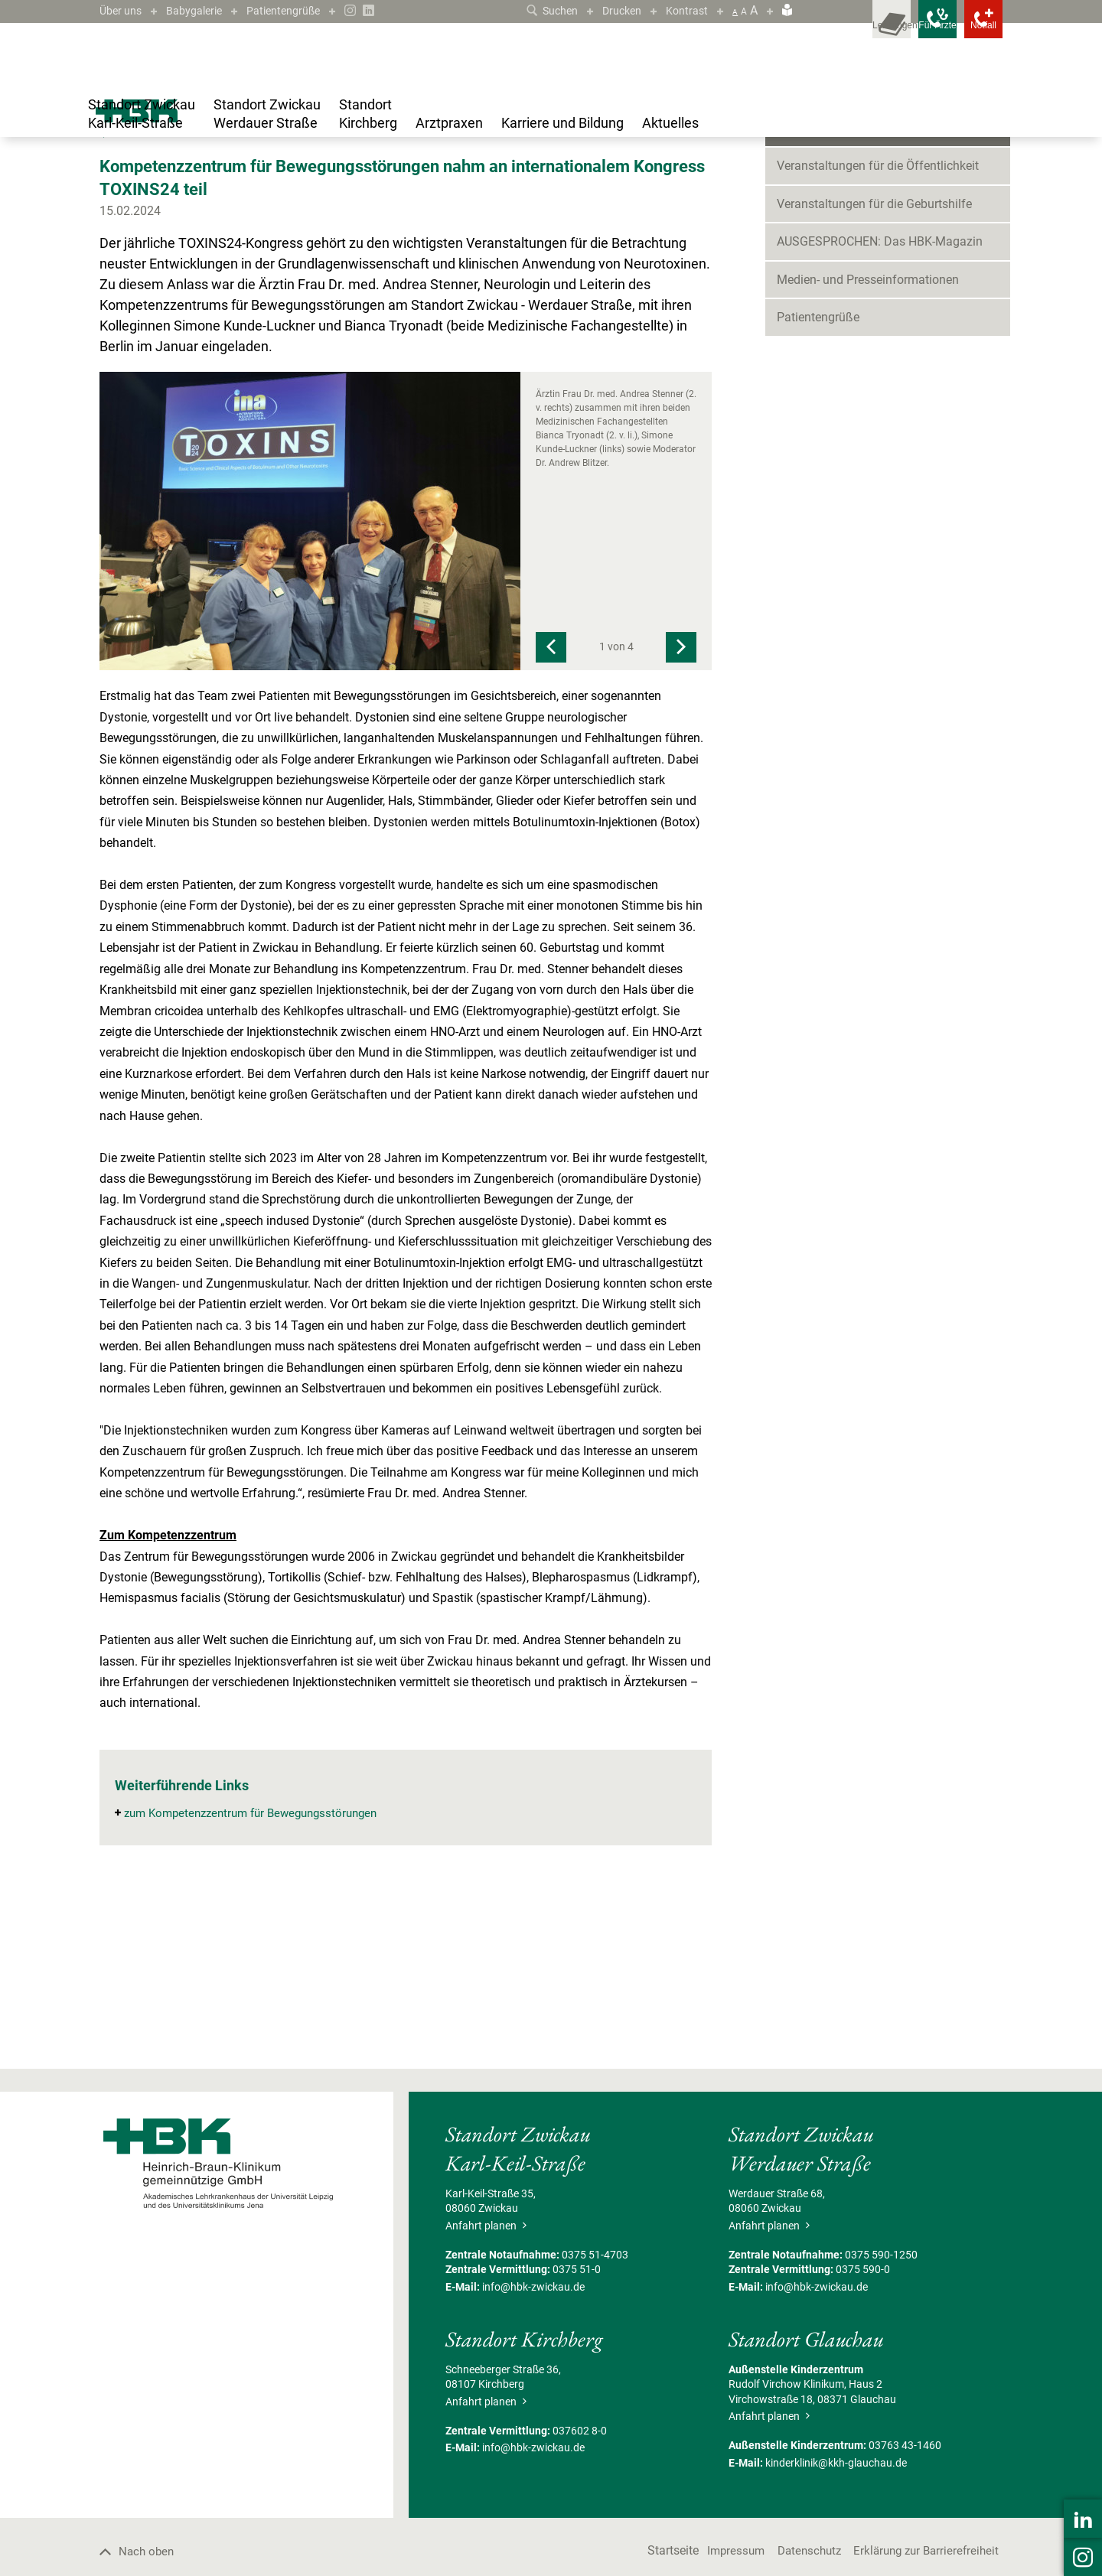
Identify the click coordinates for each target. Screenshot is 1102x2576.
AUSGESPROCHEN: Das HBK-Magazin (880, 390)
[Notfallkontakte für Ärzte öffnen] (903, 30)
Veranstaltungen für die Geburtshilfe (874, 351)
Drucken (615, 10)
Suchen (540, 10)
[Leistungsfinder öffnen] (834, 30)
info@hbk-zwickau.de (533, 2434)
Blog (185, 178)
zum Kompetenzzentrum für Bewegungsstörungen (259, 1961)
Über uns (123, 10)
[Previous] (551, 795)
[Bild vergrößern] (309, 669)
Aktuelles (144, 178)
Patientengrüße (300, 10)
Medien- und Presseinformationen (868, 427)
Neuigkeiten (808, 238)
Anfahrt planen (486, 2373)
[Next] (681, 795)
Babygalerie (203, 10)
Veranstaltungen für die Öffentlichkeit (878, 314)
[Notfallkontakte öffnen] (972, 30)
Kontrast (685, 10)
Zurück (122, 281)
